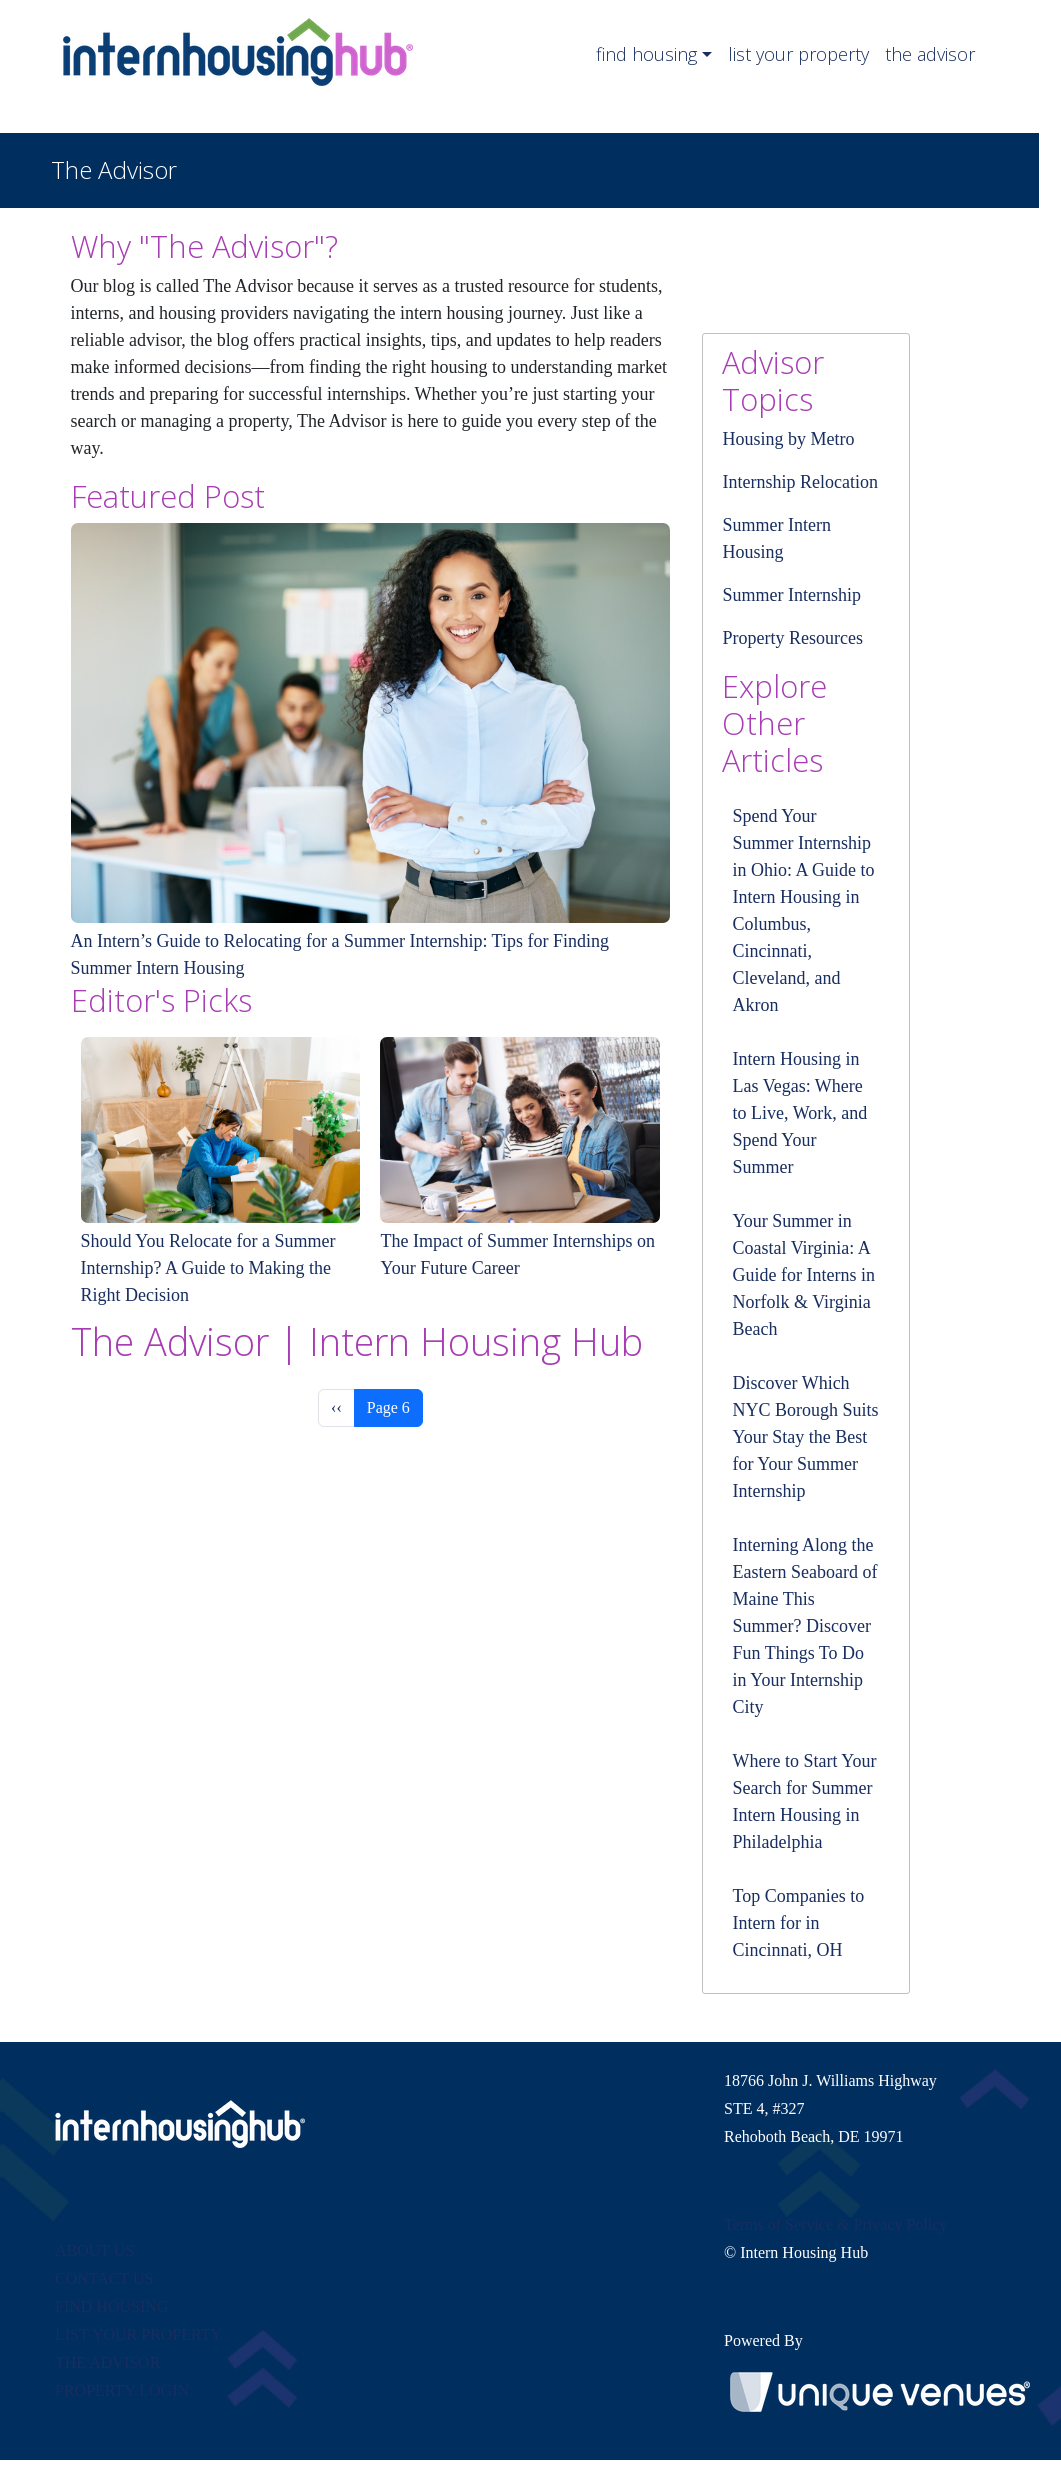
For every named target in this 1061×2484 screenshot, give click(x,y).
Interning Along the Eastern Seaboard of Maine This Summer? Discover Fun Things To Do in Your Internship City (804, 1626)
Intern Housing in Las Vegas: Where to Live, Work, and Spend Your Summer (799, 1113)
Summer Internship (791, 595)
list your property (798, 54)
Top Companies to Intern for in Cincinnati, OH (798, 1923)
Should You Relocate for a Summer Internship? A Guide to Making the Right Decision (208, 1268)
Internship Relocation (799, 482)
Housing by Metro (788, 439)
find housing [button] (646, 54)
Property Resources (792, 638)
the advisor (930, 54)
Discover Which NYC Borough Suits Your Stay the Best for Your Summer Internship (805, 1437)
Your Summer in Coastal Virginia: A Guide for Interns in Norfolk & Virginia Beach (803, 1275)
